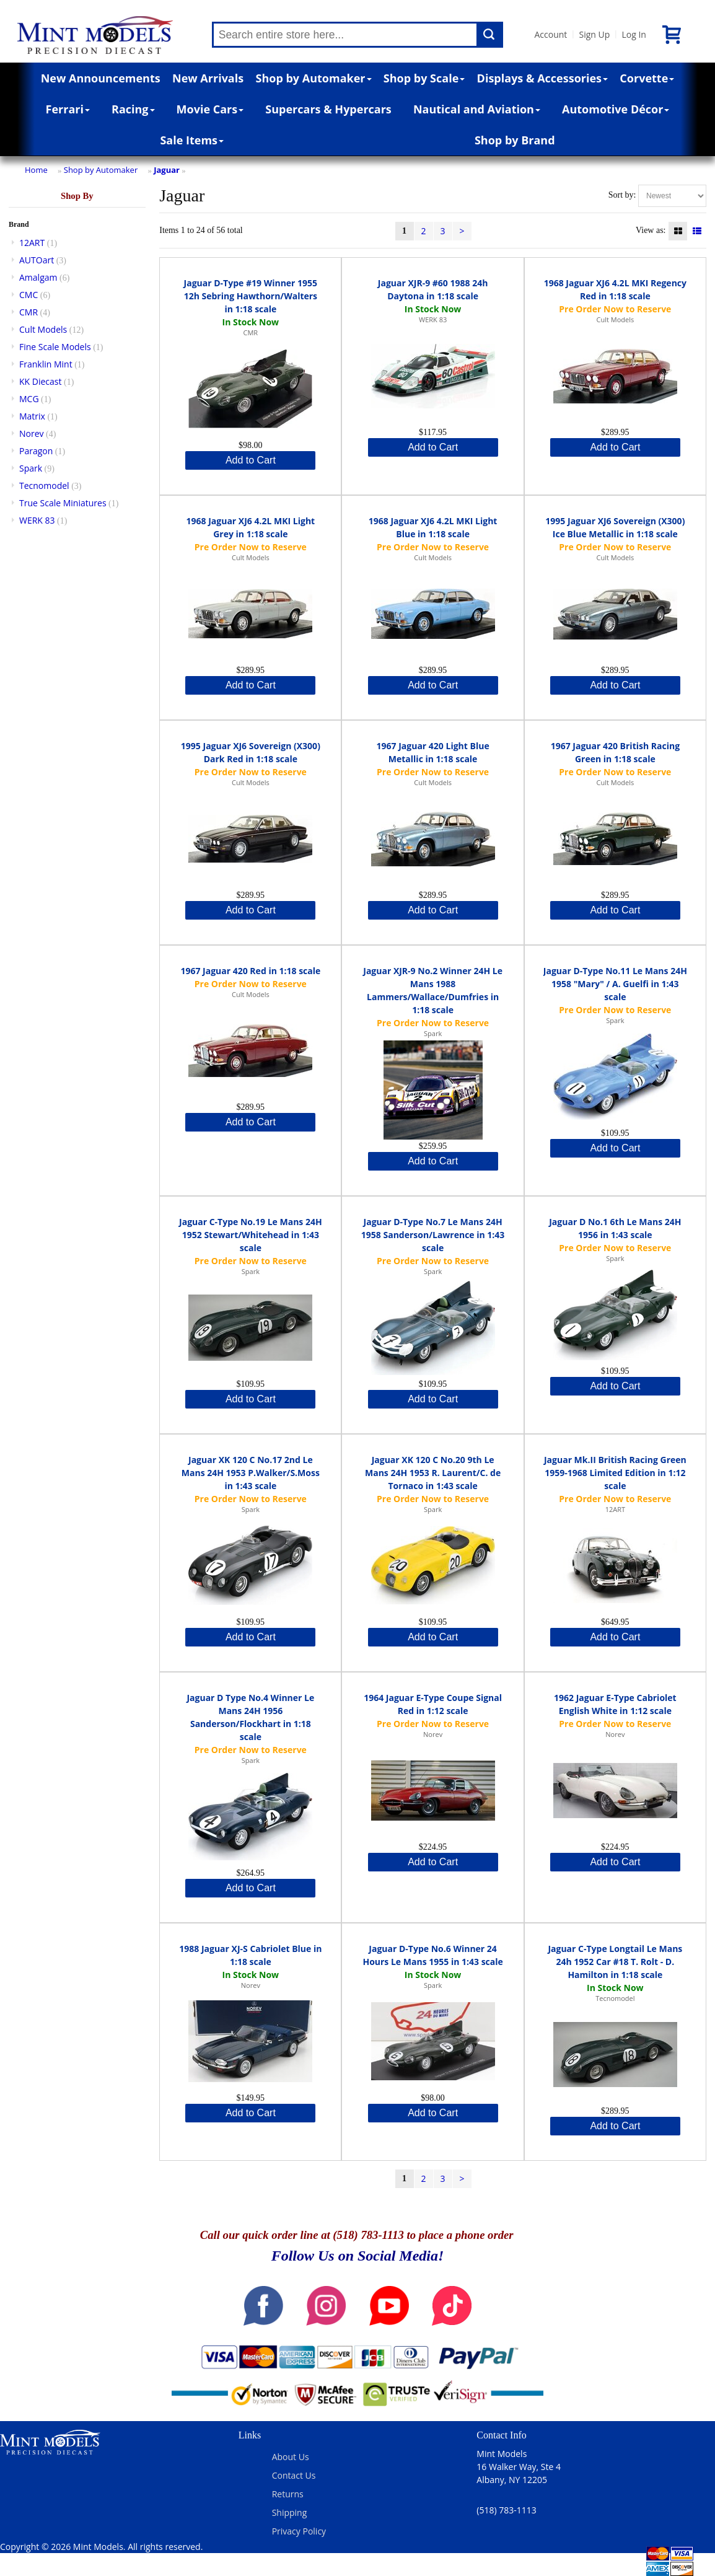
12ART (32, 242)
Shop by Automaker (314, 78)
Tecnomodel (44, 485)
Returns (288, 2494)
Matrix (32, 416)
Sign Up (594, 34)
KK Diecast (40, 381)
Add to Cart (251, 460)
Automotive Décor (615, 109)
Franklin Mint (45, 364)
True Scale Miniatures (63, 503)
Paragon (36, 451)
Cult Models (43, 329)
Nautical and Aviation (476, 109)
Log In (633, 34)
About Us (290, 2457)
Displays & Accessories (542, 78)
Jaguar (167, 169)
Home (36, 169)
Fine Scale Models (55, 347)
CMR (28, 312)
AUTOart (36, 260)
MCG (29, 399)
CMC (28, 295)
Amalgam (38, 277)
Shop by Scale (424, 78)
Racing (133, 109)
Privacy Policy (299, 2531)
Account (551, 34)
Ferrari (68, 109)
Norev (31, 433)
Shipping (289, 2512)
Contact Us (294, 2475)
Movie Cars (210, 109)
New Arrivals (207, 78)
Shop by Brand (515, 140)
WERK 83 (37, 520)
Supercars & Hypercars (328, 109)
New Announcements (100, 78)
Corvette (647, 78)
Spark (30, 468)
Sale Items (192, 140)
